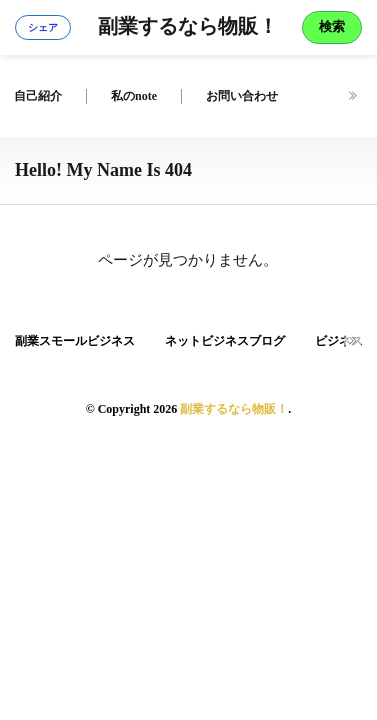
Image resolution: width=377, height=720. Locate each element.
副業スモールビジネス (75, 341)
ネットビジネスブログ (225, 341)
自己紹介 (38, 96)
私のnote (134, 96)
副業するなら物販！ (188, 28)
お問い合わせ (242, 96)
